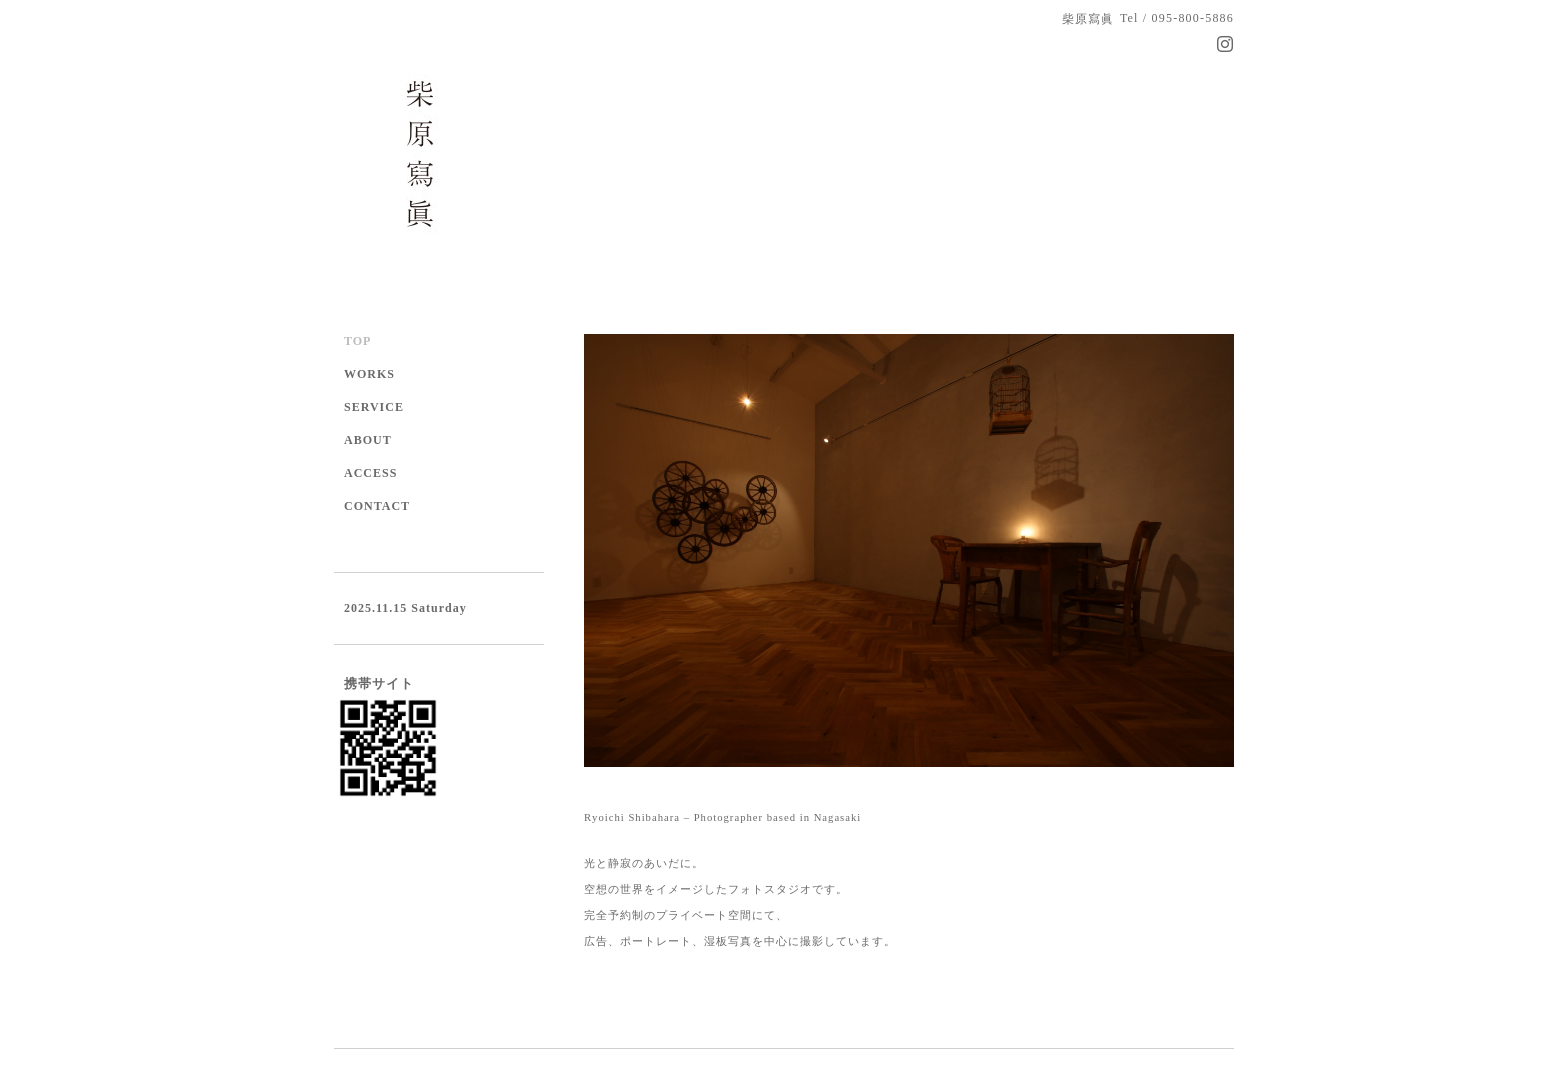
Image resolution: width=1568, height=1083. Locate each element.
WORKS (369, 374)
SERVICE (374, 407)
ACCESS (370, 473)
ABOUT (368, 440)
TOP (357, 341)
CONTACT (377, 506)
